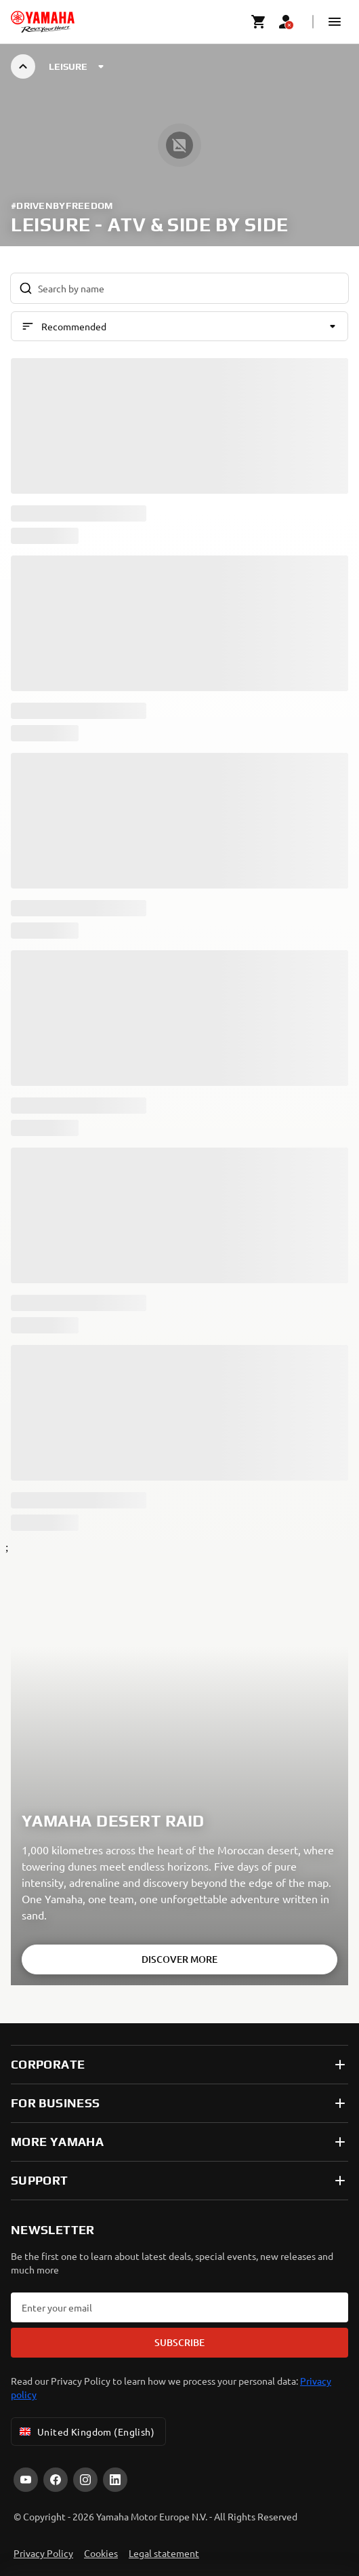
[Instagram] (85, 2479)
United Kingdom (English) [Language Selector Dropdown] (85, 2431)
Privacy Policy (43, 2553)
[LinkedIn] (115, 2479)
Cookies (101, 2553)
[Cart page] (259, 22)
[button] (334, 21)
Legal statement (164, 2553)
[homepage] (43, 21)
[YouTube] (26, 2479)
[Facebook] (55, 2479)
